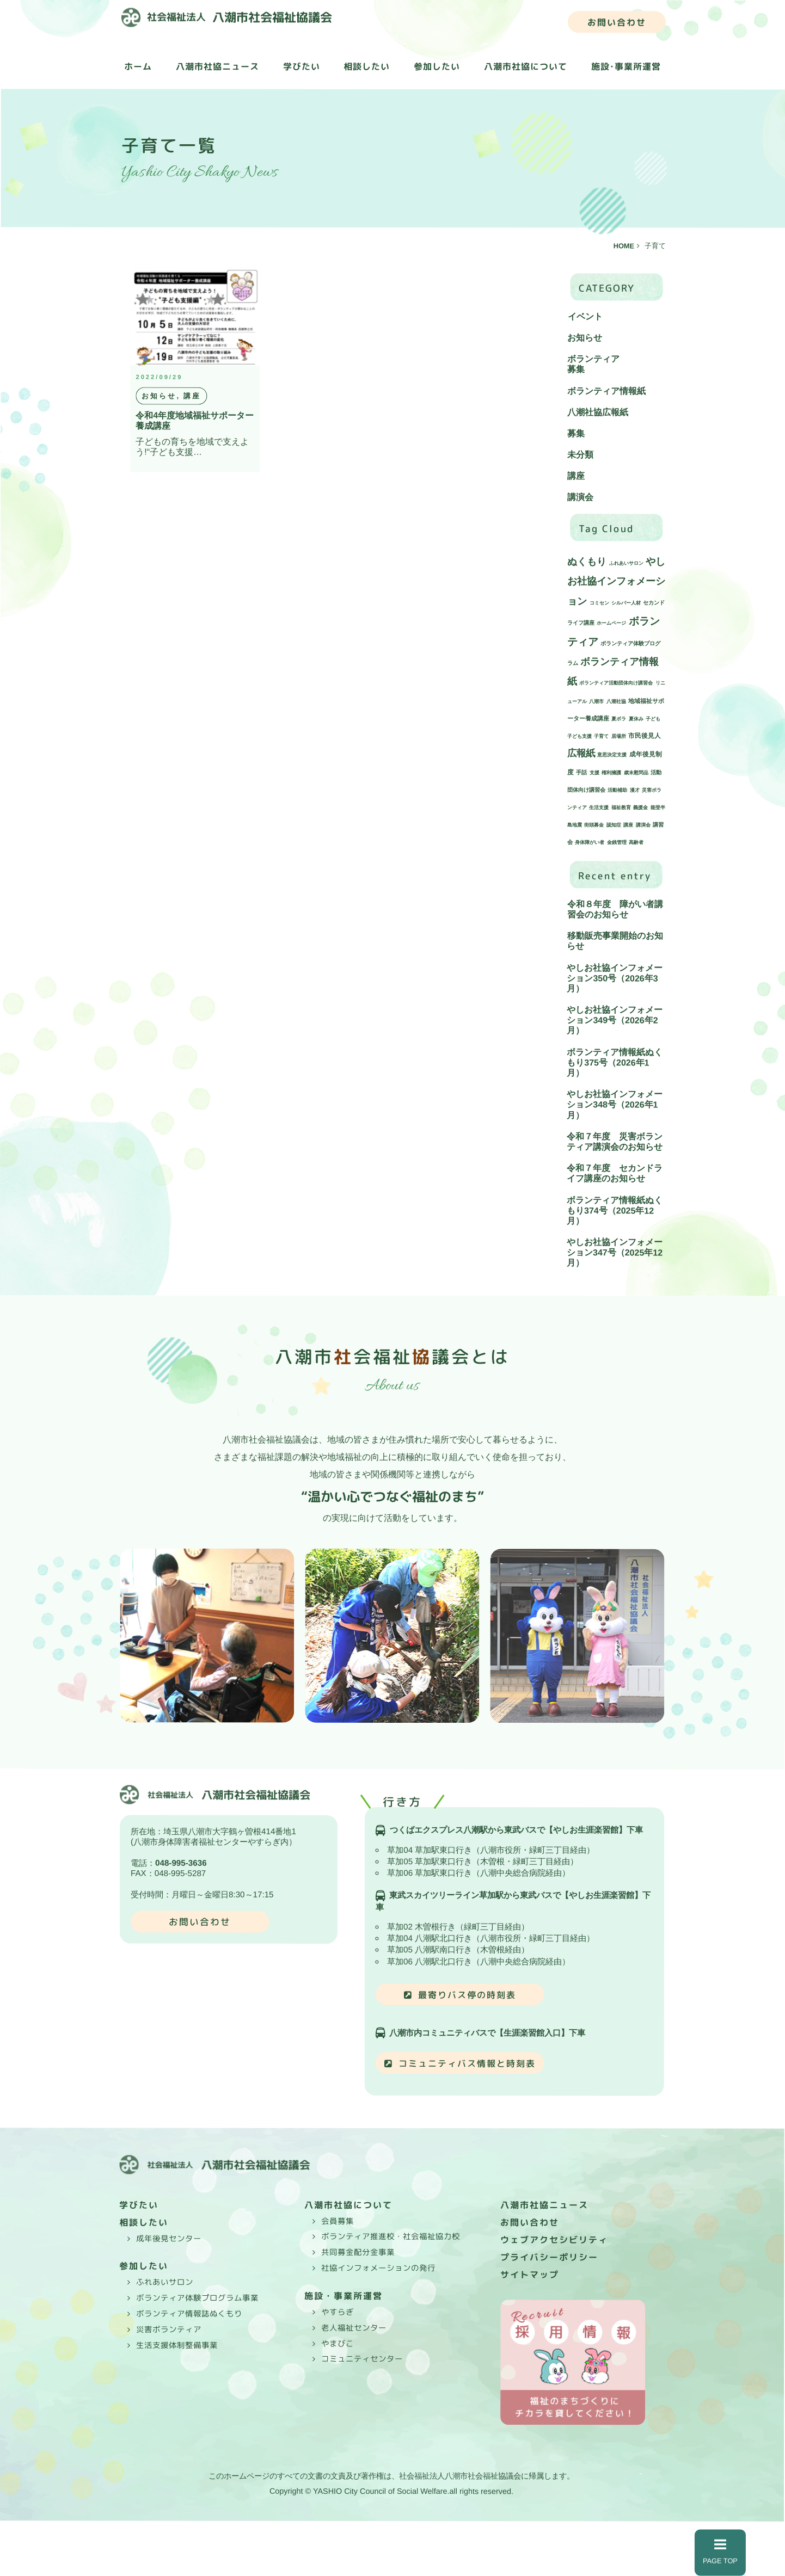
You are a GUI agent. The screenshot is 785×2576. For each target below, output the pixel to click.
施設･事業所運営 (626, 67)
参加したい (437, 66)
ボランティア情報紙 (606, 391)
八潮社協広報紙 (597, 412)
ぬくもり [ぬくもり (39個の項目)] (586, 561)
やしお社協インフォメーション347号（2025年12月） (615, 1252)
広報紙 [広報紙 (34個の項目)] (581, 753)
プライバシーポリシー (549, 2257)
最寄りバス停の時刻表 (467, 1995)
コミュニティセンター (362, 2358)
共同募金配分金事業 (358, 2252)
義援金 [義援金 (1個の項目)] (640, 807)
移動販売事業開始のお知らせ (615, 941)
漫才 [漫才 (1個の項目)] (635, 790)
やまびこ (337, 2343)
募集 (576, 369)
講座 (576, 476)
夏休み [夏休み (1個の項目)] (636, 719)
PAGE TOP (720, 2551)
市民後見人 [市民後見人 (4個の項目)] (644, 735)
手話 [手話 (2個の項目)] (581, 772)
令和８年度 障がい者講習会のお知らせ (615, 909)
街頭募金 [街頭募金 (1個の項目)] (594, 825)
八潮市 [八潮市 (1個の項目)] (596, 701)
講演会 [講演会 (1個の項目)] (643, 825)
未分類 (580, 454)
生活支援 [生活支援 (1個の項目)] (599, 807)
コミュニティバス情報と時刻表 (467, 2063)
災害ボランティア (168, 2329)
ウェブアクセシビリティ (554, 2240)
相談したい (367, 66)
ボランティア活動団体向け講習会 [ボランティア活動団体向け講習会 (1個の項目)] (616, 683)
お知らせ (584, 337)
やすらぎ (337, 2312)
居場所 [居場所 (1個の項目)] (618, 736)
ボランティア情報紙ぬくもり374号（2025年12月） (615, 1210)
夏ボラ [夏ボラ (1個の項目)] (618, 719)
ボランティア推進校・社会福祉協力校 (390, 2236)
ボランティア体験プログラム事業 (197, 2297)
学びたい (301, 66)
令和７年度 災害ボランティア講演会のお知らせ (615, 1141)
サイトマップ (529, 2275)
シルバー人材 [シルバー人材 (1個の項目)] (626, 603)
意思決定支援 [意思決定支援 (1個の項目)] (612, 754)
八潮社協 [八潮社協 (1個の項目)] (616, 701)
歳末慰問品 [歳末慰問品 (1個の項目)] (636, 772)
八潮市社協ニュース (217, 66)
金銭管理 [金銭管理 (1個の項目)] (617, 842)
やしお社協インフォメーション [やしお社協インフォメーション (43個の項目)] (616, 581)
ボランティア (593, 358)
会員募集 (337, 2221)
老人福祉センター (354, 2327)
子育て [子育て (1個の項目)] (601, 736)
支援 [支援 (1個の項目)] (594, 772)
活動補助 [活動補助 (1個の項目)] (617, 790)
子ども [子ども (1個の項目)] (653, 719)
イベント (585, 316)
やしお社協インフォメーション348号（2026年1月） (615, 1104)
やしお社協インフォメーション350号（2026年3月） (615, 978)
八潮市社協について (525, 67)
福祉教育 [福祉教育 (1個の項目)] (621, 807)
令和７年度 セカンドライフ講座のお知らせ (615, 1173)
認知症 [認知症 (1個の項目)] (613, 825)
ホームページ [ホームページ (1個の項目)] (611, 623)
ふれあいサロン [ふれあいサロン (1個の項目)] (626, 563)
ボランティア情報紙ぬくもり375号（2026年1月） (615, 1062)
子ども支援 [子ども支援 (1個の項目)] (579, 736)
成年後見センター (168, 2238)
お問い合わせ (616, 22)
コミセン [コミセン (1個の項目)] (599, 603)
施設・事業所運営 (343, 2296)
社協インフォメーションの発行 (378, 2268)
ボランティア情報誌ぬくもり (189, 2313)
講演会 (580, 497)
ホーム (138, 66)
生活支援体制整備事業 (177, 2344)
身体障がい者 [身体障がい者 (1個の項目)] (589, 842)
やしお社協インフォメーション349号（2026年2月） (615, 1020)
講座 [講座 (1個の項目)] (628, 825)
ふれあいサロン (164, 2282)
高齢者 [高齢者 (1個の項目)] (636, 842)
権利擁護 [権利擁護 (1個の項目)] (611, 772)
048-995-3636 (181, 1863)
